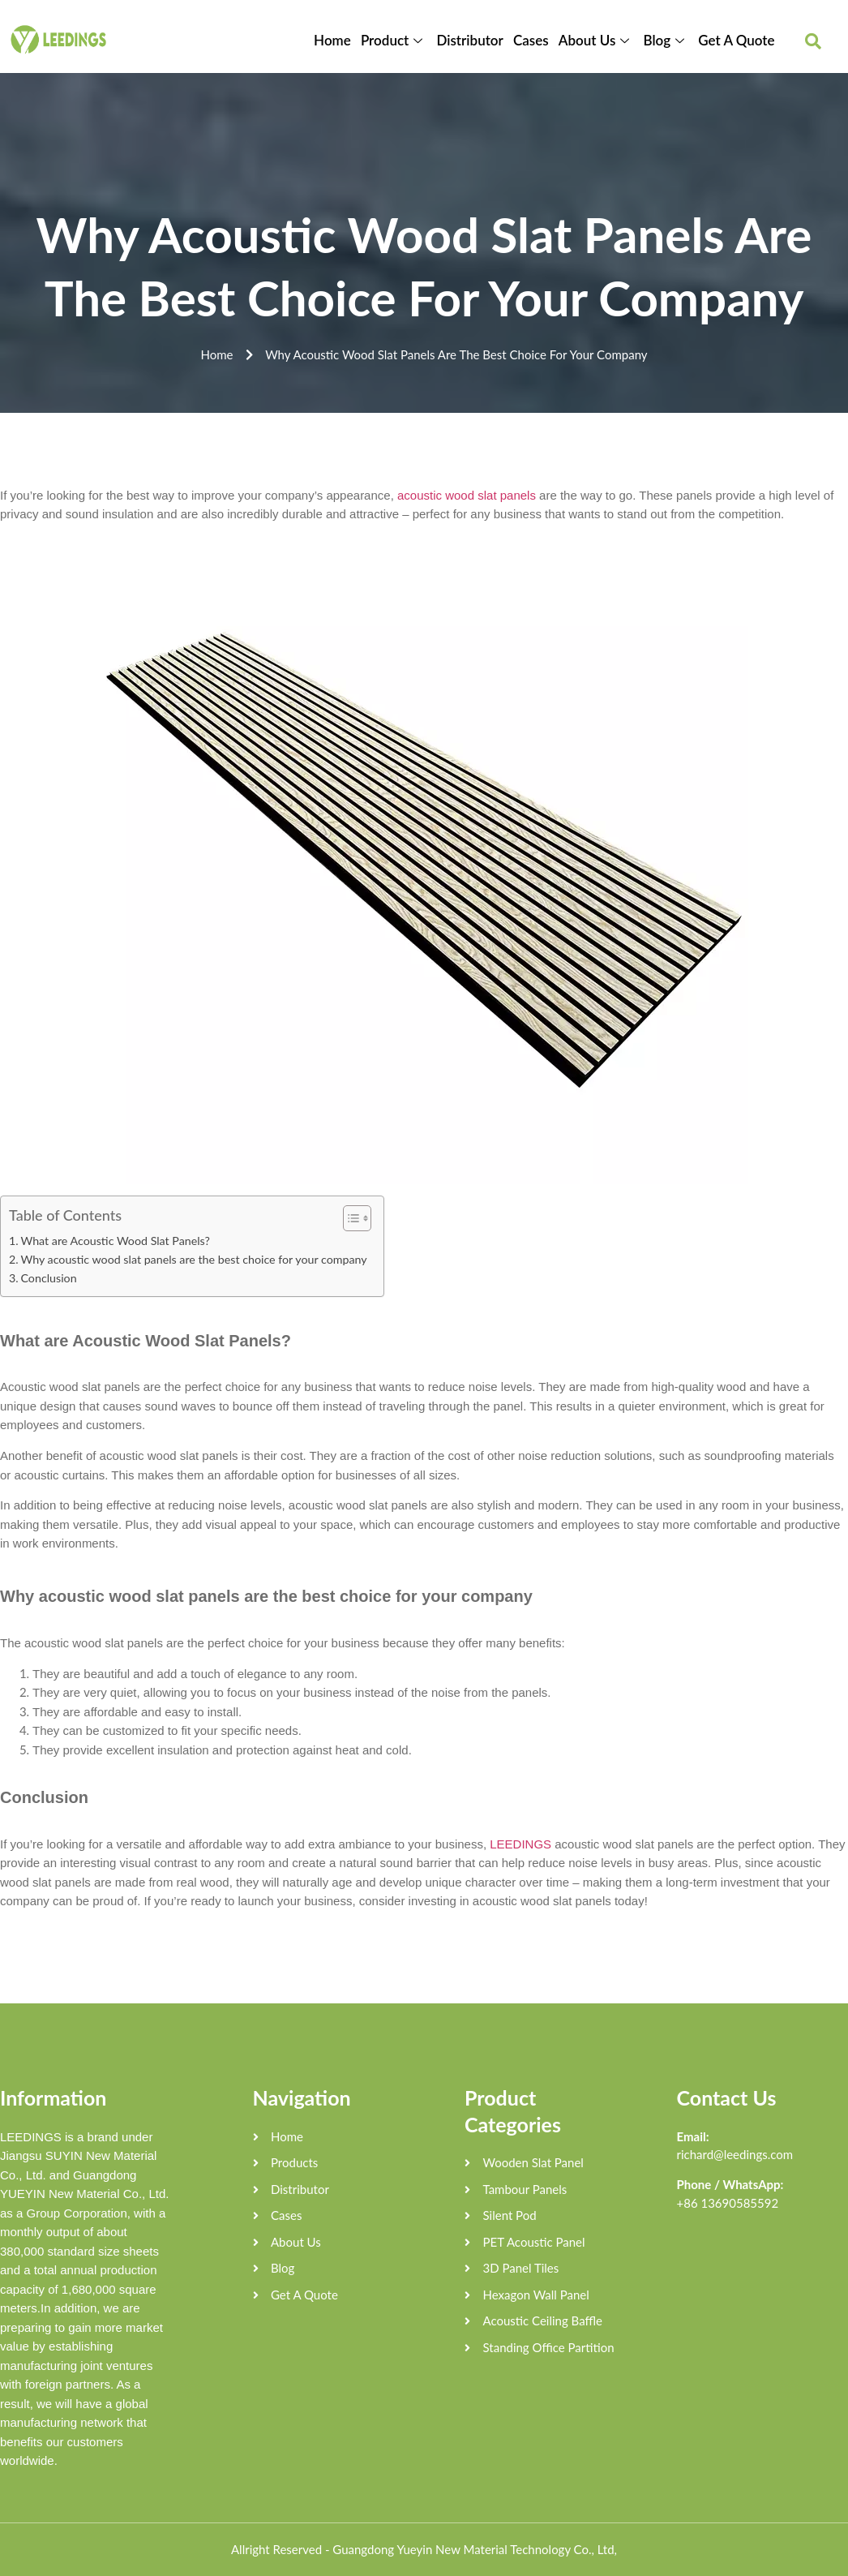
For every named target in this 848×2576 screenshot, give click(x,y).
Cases (531, 40)
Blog (666, 40)
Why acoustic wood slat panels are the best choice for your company (193, 1259)
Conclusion (48, 1278)
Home (333, 40)
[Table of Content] (357, 1218)
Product (394, 40)
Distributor (470, 40)
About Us (596, 40)
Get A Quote (736, 40)
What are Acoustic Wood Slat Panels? (115, 1240)
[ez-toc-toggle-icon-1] (349, 1218)
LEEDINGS (520, 1844)
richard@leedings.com (735, 2154)
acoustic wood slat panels (466, 495)
